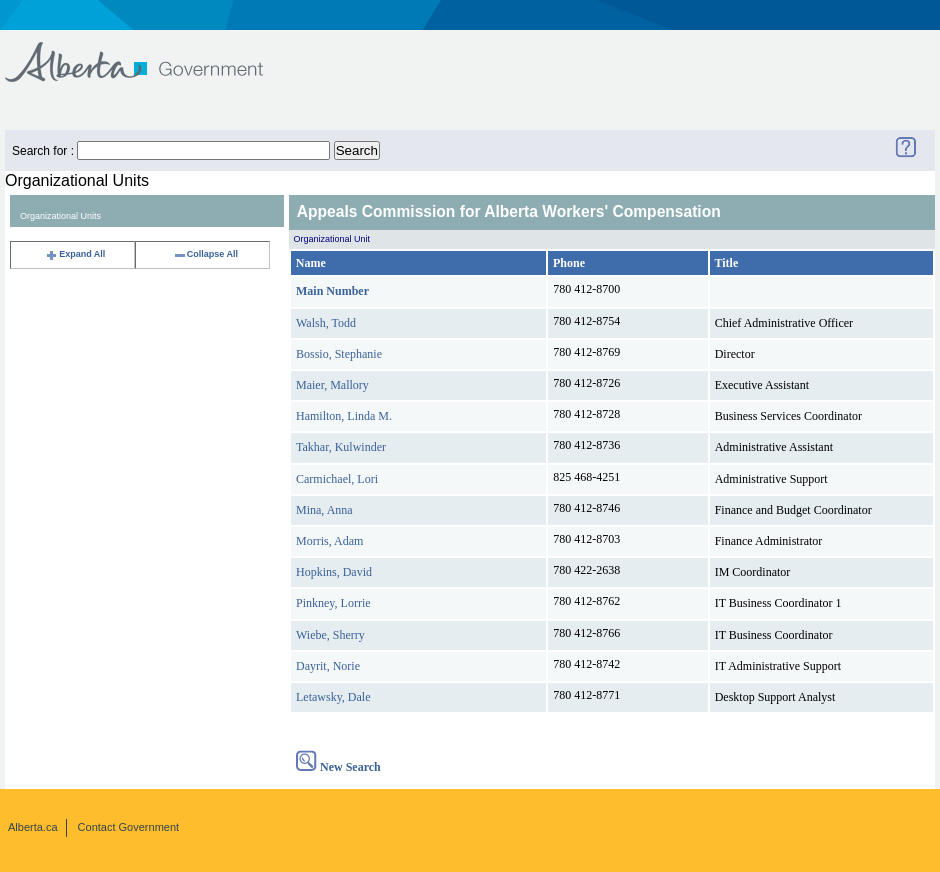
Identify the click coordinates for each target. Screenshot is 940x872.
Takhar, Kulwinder (341, 447)
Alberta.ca (33, 827)
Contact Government (129, 827)
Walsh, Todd (326, 323)
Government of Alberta (150, 52)
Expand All (75, 254)
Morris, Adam (329, 541)
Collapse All (205, 254)
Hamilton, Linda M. (344, 416)
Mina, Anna (324, 510)
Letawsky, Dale (333, 697)
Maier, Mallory (332, 385)
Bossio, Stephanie (339, 354)
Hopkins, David (334, 572)
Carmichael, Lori (337, 479)
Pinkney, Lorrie (333, 603)
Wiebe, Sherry (330, 635)
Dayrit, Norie (328, 666)
